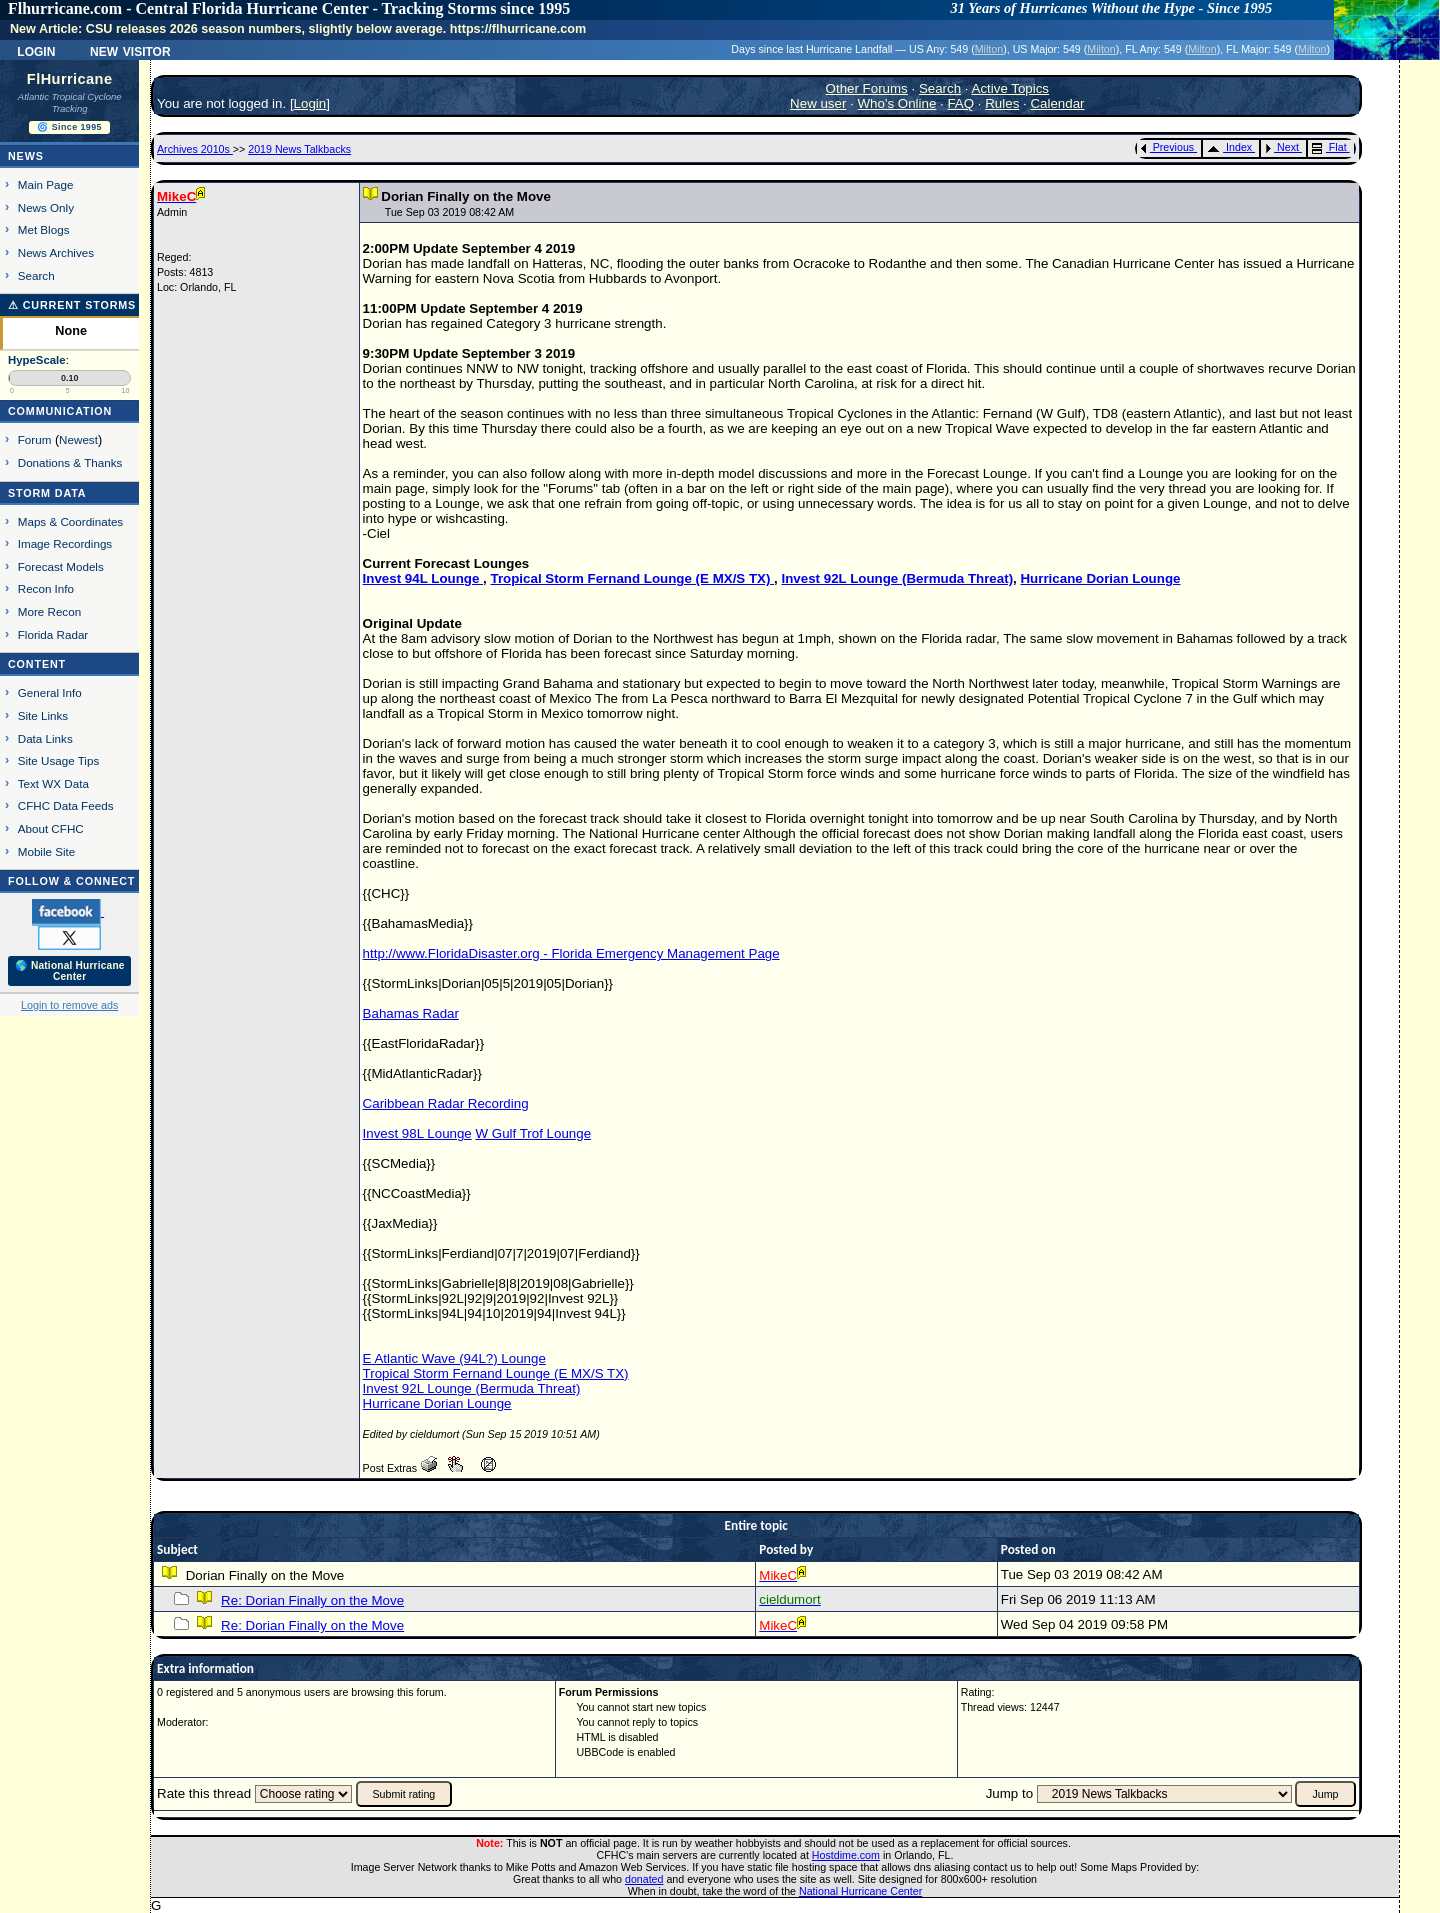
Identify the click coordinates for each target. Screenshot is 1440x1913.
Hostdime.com (846, 1855)
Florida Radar (53, 634)
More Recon (49, 611)
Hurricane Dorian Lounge (1100, 578)
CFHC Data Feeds (66, 805)
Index (1229, 147)
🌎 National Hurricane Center (70, 971)
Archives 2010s (195, 149)
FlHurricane (70, 79)
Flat (1329, 147)
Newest (78, 439)
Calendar (1057, 103)
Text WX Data (53, 783)
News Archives (56, 252)
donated (644, 1879)
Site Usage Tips (59, 760)
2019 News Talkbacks (299, 149)
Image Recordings (65, 543)
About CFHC (51, 828)
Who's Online (897, 103)
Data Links (45, 738)
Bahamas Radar (411, 1013)
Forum (35, 439)
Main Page (46, 184)
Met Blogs (44, 229)
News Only (46, 207)
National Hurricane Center (860, 1891)
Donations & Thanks (70, 462)
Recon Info (46, 588)
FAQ (960, 103)
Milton (989, 49)
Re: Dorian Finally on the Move (312, 1600)
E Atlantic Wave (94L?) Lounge (454, 1358)
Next (1282, 147)
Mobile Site (47, 851)
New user (818, 103)
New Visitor (130, 50)
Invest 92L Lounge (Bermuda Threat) (898, 578)
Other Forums (867, 88)
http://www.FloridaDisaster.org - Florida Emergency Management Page (571, 953)
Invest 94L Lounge (423, 578)
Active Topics (1011, 88)
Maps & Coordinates (70, 521)
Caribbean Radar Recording (446, 1103)
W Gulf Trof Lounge (533, 1133)
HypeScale (37, 360)
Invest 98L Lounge (417, 1133)
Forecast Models (61, 566)
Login (36, 50)
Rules (1002, 103)
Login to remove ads (69, 1005)
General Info (50, 692)
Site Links (43, 715)
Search (36, 275)
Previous (1167, 147)
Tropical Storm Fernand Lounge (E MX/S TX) (632, 578)
